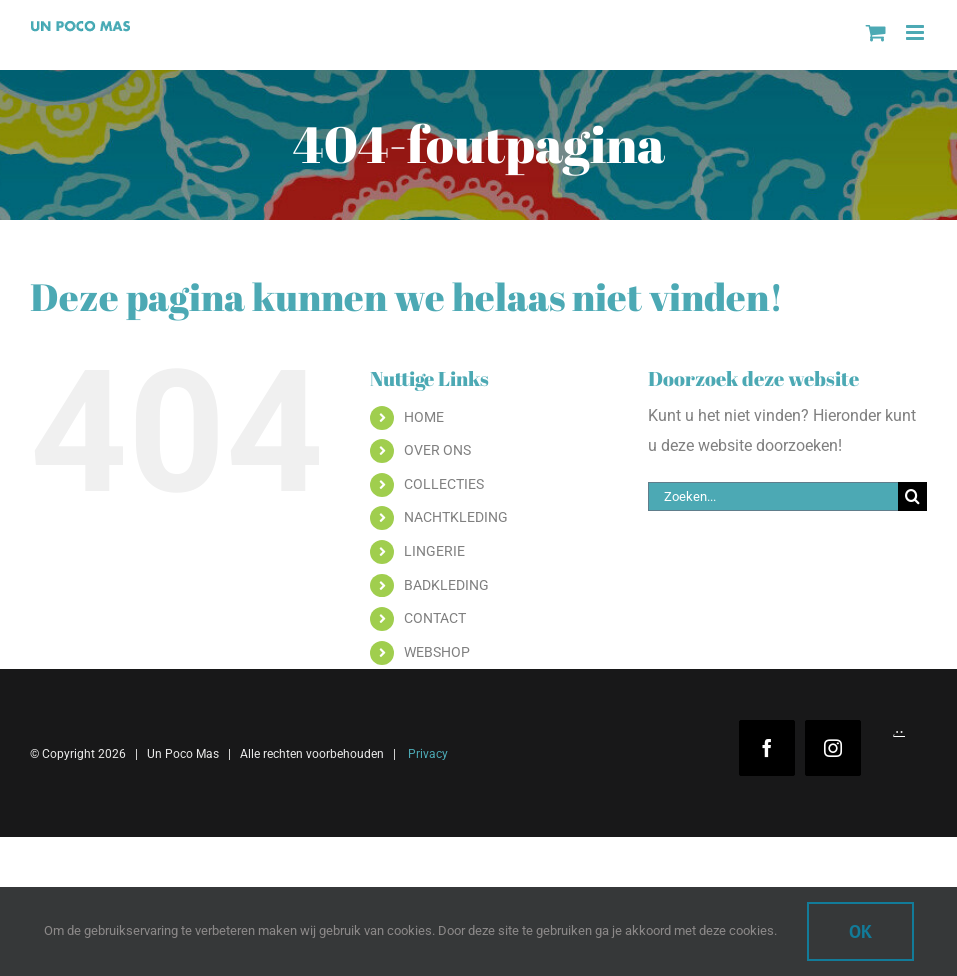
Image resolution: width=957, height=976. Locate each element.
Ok (860, 931)
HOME (424, 417)
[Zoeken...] (773, 496)
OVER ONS (437, 450)
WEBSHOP (437, 652)
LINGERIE (434, 551)
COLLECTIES (444, 484)
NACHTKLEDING (456, 517)
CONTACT (435, 618)
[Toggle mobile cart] (876, 32)
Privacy (426, 754)
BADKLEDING (446, 585)
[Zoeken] (912, 496)
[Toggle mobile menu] (916, 32)
